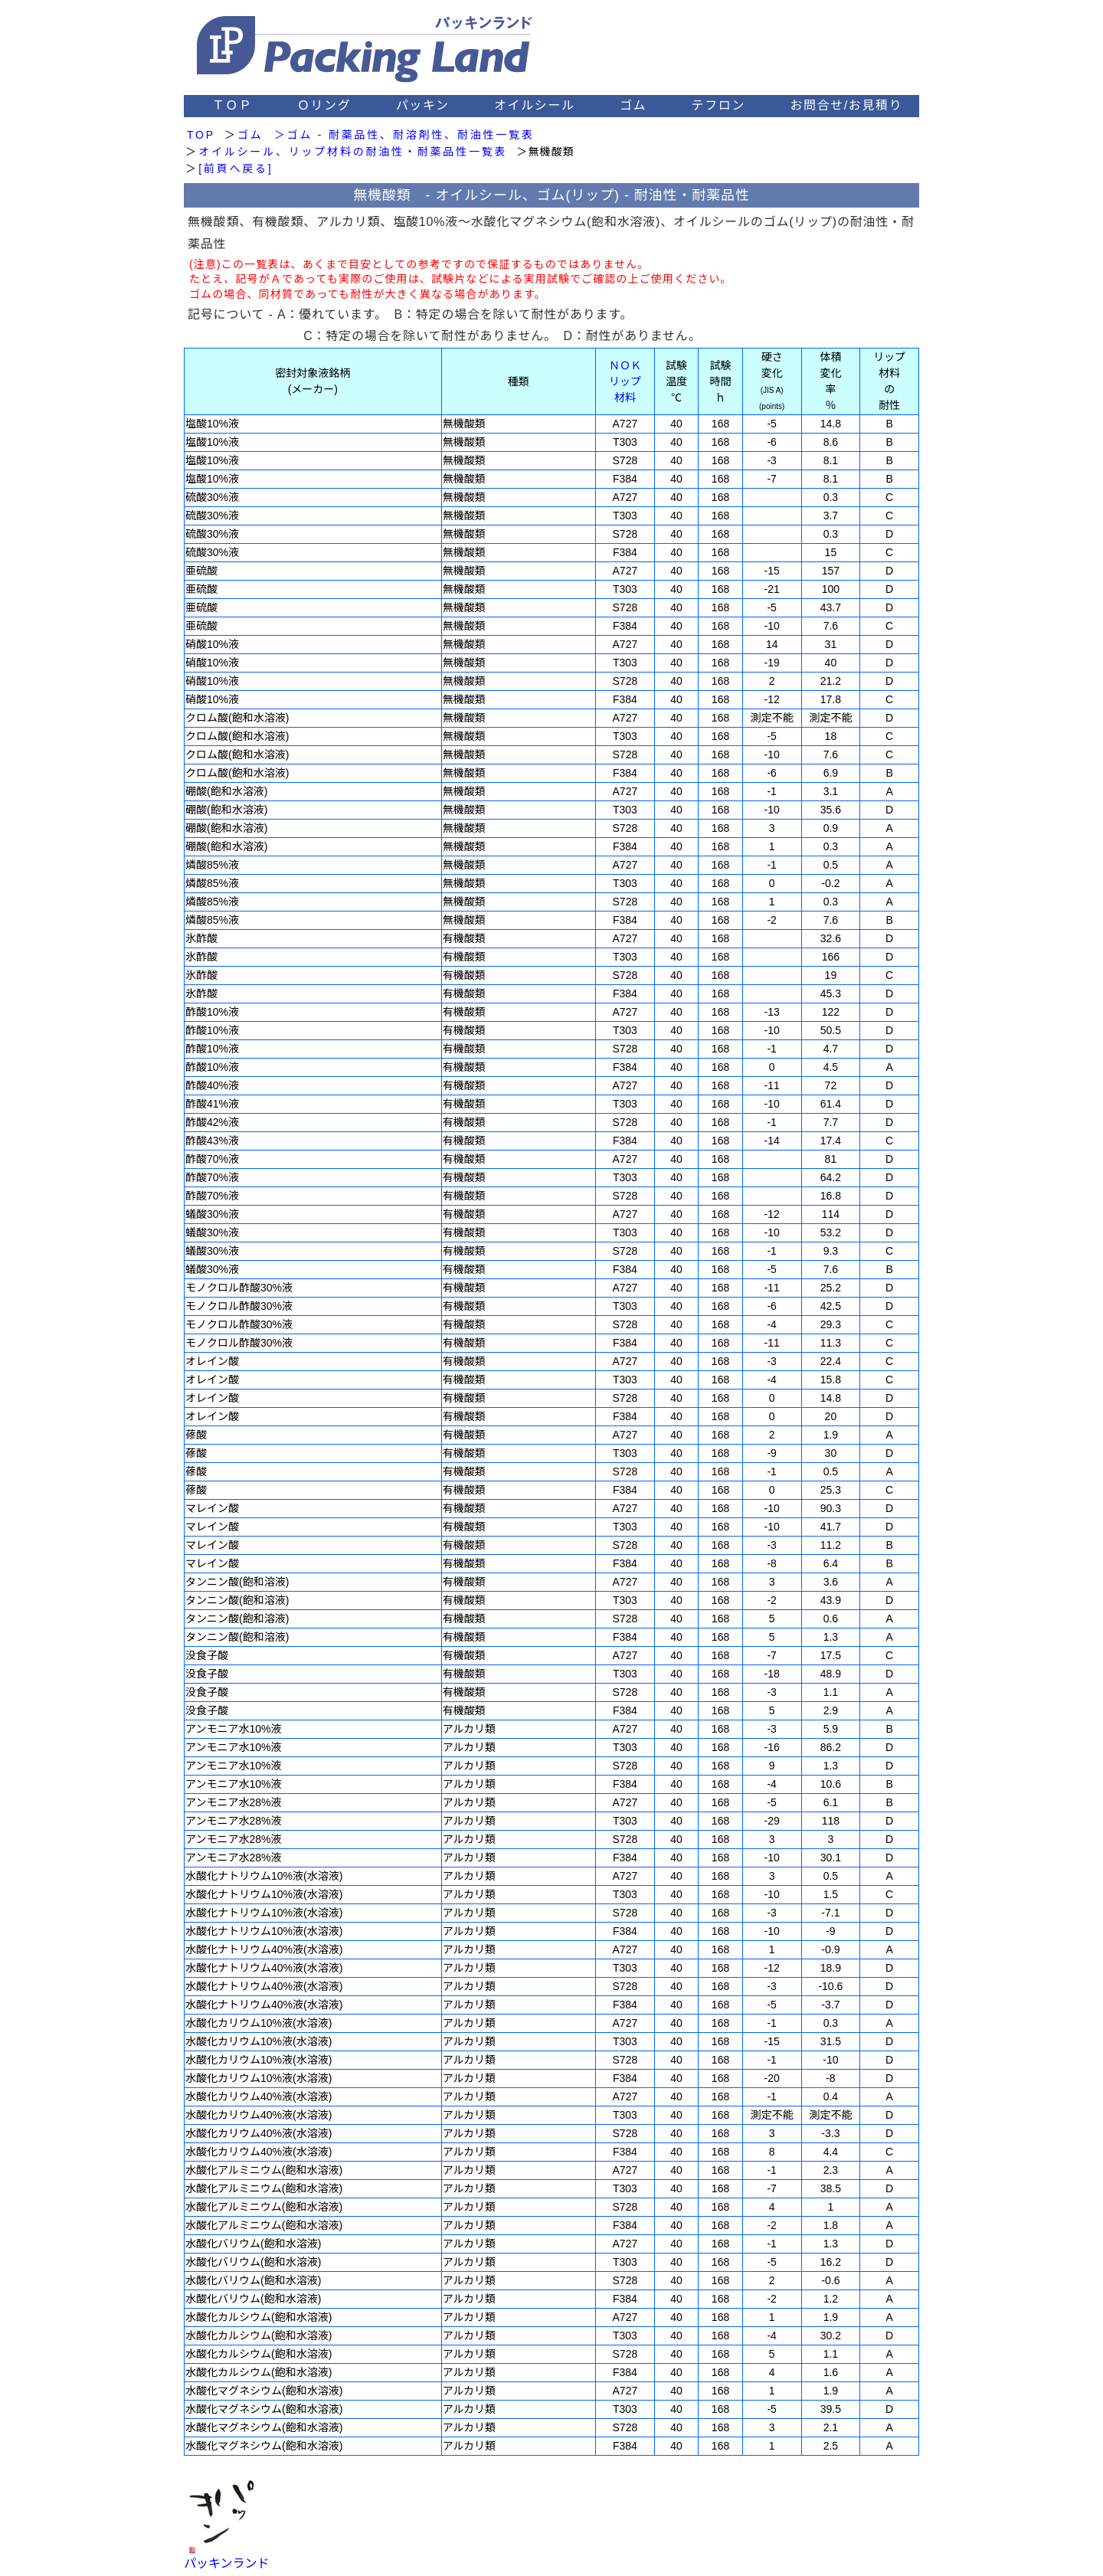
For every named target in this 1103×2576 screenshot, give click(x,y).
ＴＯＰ (232, 105)
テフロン (718, 105)
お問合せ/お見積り (846, 105)
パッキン (423, 105)
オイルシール (534, 105)
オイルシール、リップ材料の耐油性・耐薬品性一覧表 (352, 152)
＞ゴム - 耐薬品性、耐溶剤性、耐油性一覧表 (404, 135)
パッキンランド (227, 2563)
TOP (201, 135)
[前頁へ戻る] (235, 168)
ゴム (633, 105)
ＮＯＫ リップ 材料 (625, 381)
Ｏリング (324, 105)
